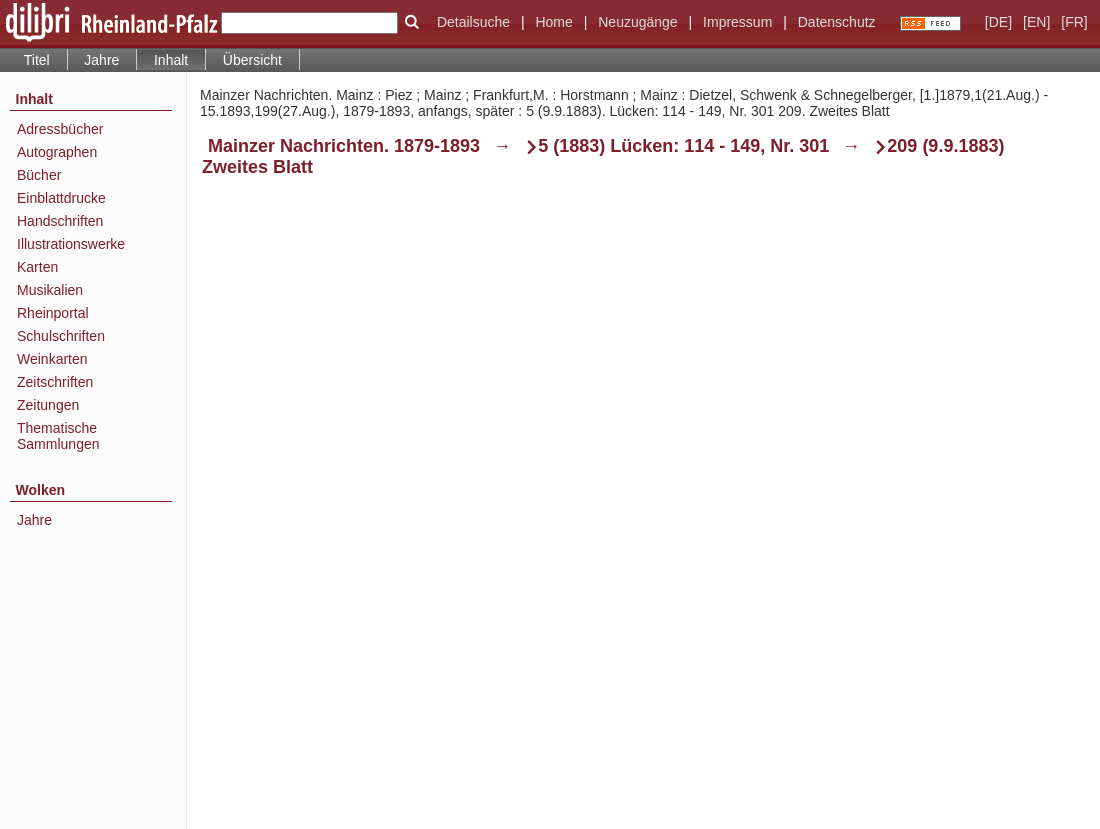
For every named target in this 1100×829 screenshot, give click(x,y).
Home (553, 22)
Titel (37, 60)
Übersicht (252, 60)
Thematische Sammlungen (58, 436)
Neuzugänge (637, 22)
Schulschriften (61, 336)
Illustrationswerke (71, 244)
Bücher (39, 175)
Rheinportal (53, 313)
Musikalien (50, 290)
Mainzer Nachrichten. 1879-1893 (344, 146)
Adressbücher (60, 129)
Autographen (57, 152)
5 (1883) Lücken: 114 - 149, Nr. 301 (683, 146)
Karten (37, 267)
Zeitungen (48, 405)
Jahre (101, 60)
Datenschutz (837, 22)
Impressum (737, 22)
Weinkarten (52, 359)
